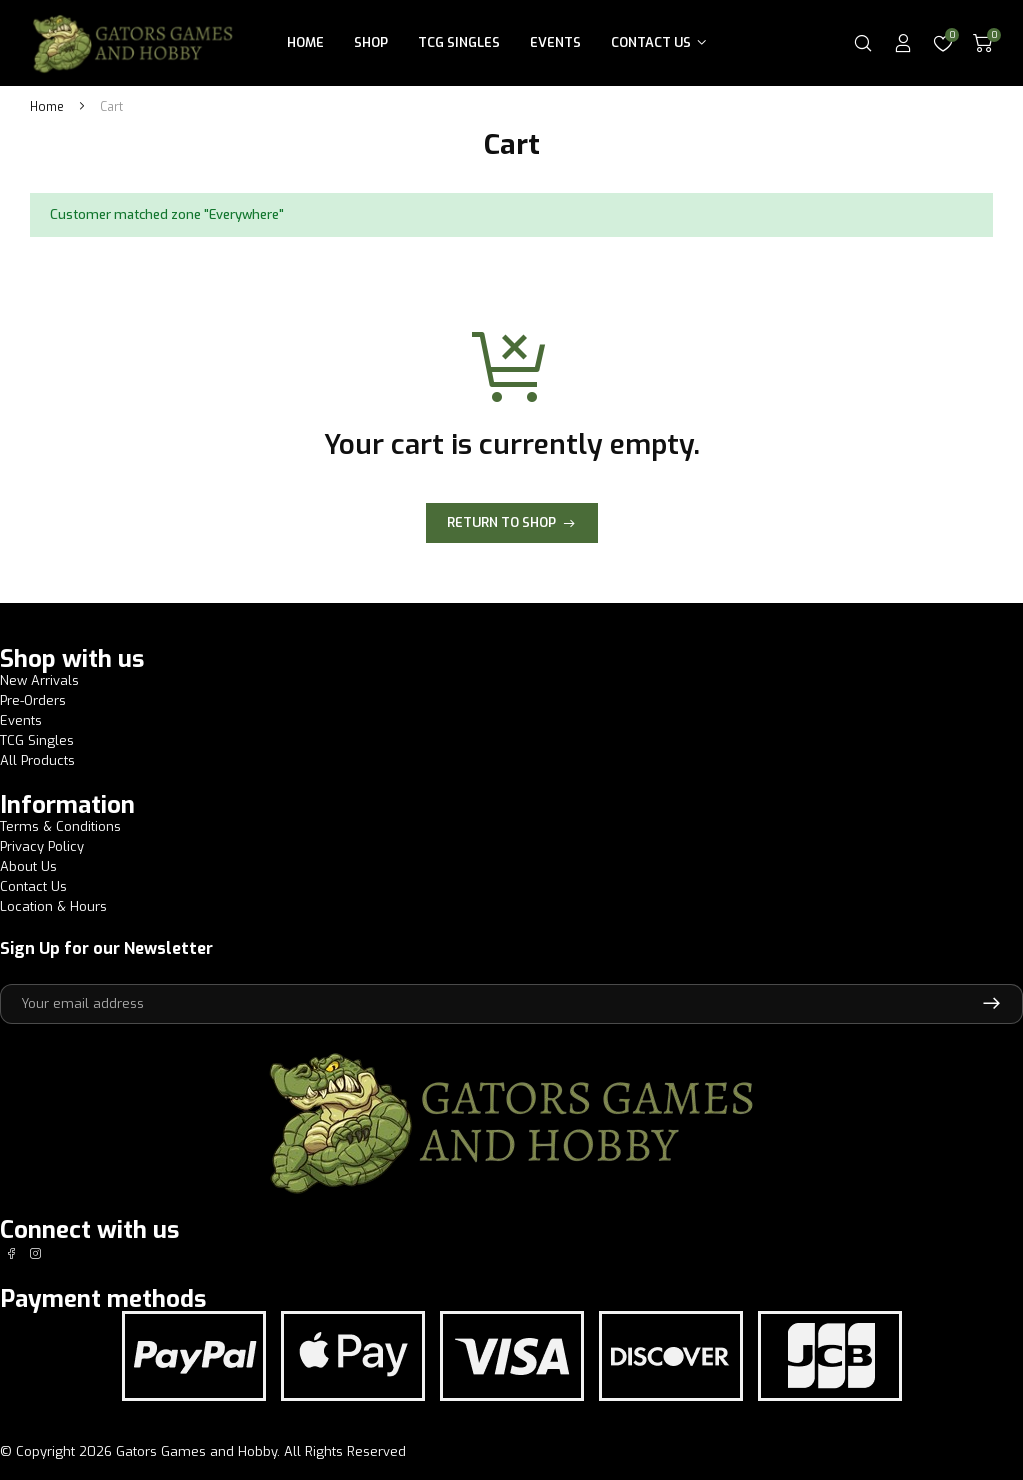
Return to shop (501, 522)
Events (555, 42)
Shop (371, 42)
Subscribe (991, 1004)
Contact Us (651, 42)
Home (305, 42)
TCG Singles (459, 42)
